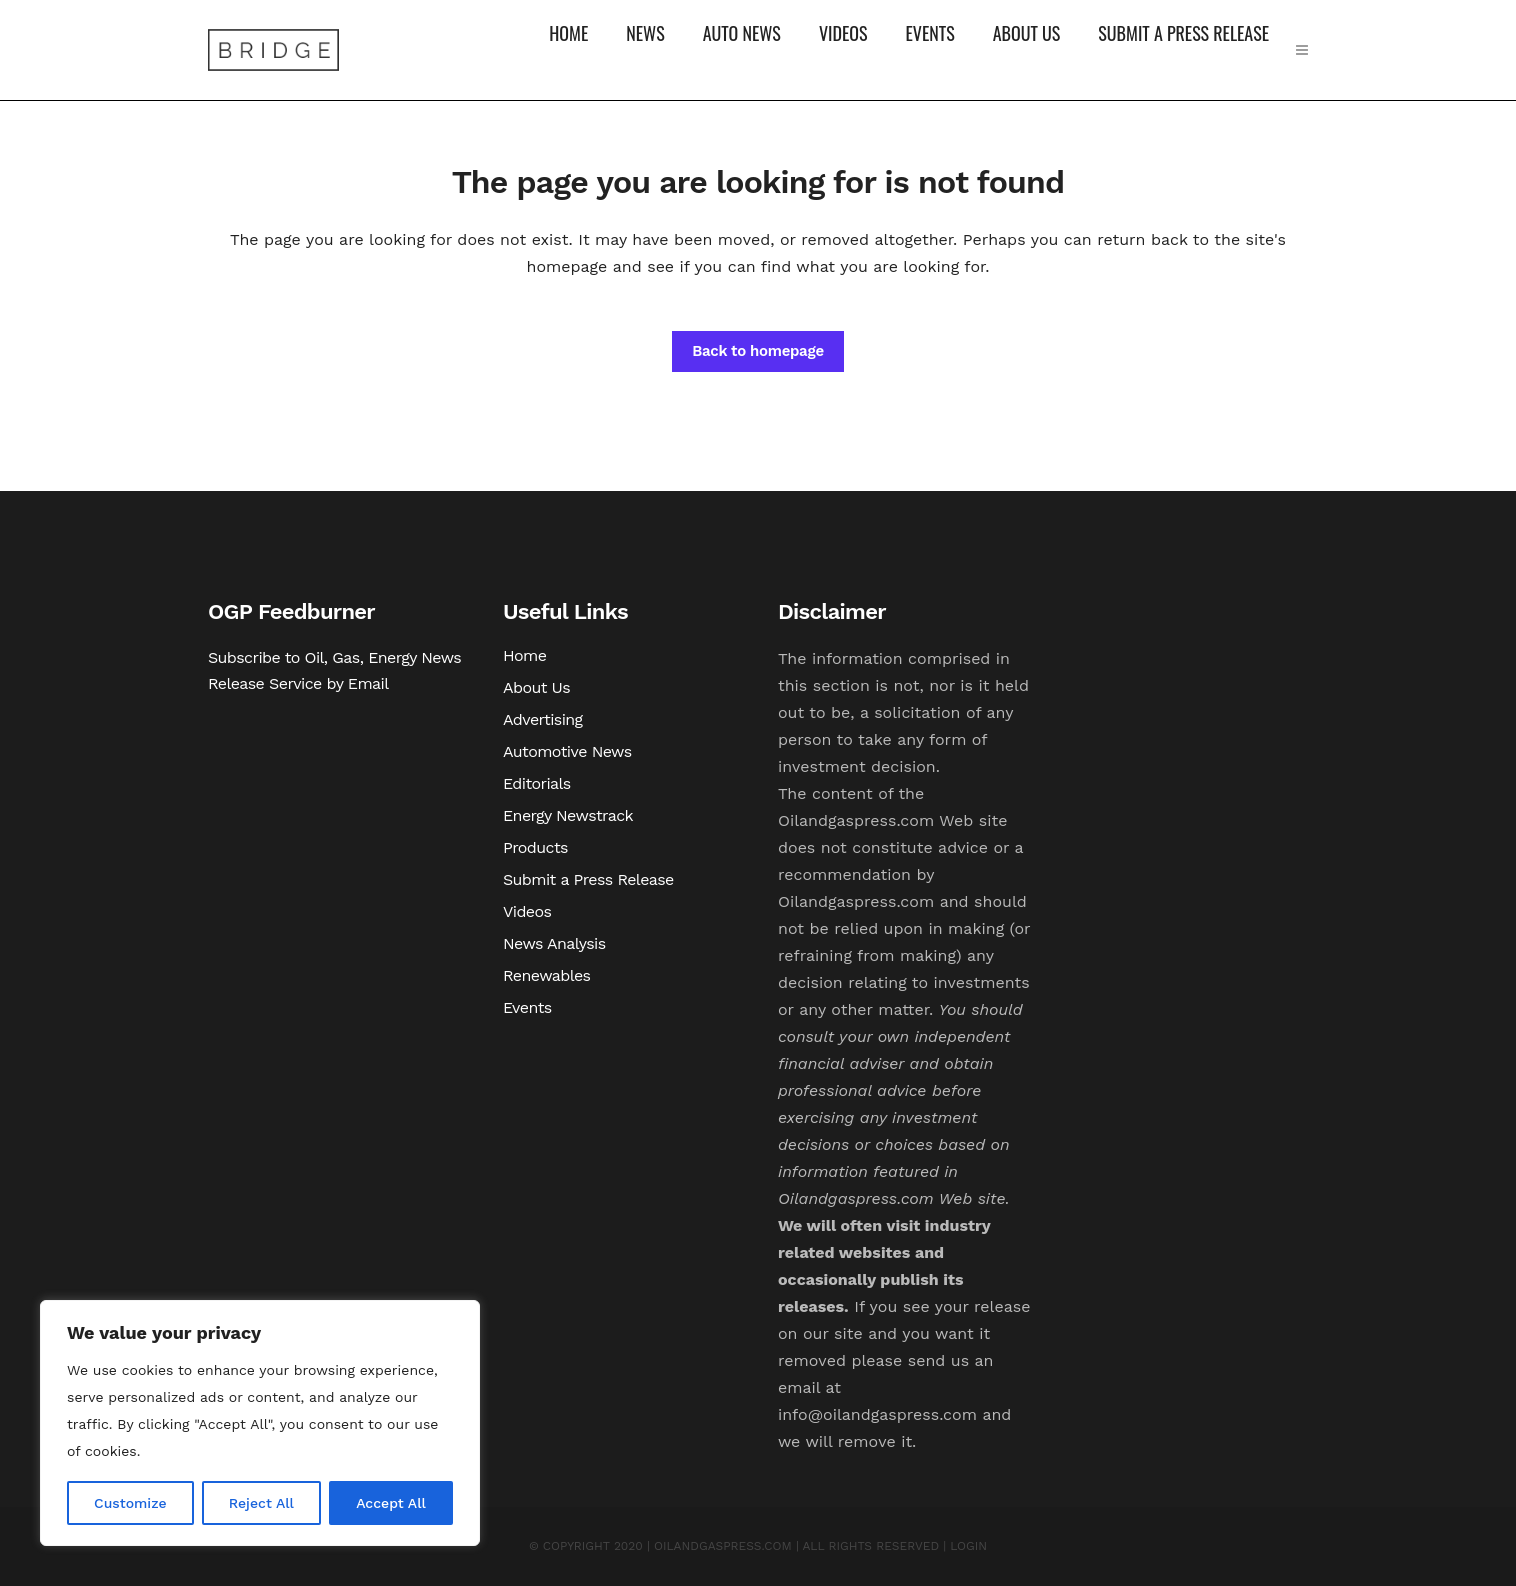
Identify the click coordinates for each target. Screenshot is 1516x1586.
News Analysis (554, 943)
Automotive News (567, 751)
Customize (130, 1503)
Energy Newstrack (568, 815)
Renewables (546, 975)
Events (527, 1007)
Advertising (543, 719)
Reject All (261, 1503)
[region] (260, 1423)
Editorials (537, 783)
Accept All (391, 1503)
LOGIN (968, 1546)
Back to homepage (758, 351)
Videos (527, 911)
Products (535, 847)
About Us (536, 687)
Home (524, 655)
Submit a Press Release (588, 879)
